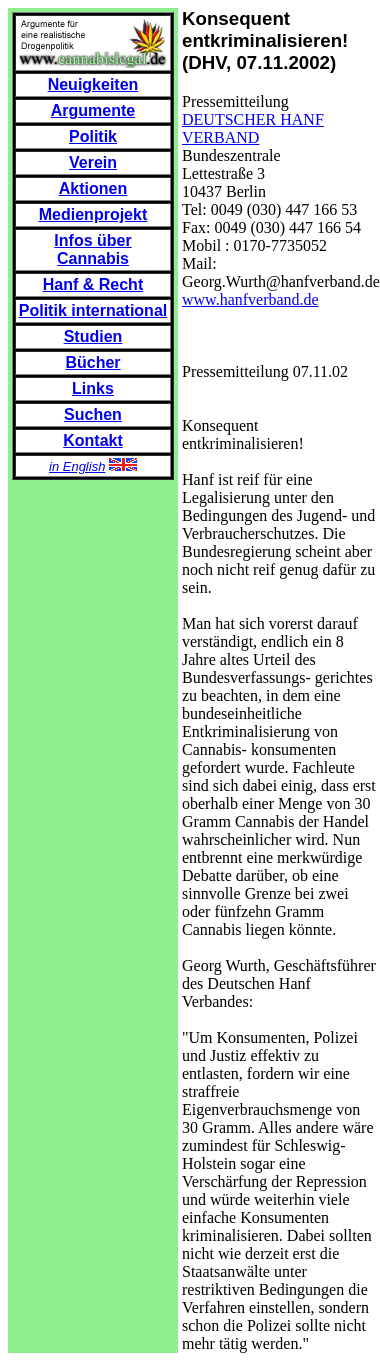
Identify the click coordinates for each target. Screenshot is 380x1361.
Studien (93, 336)
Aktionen (93, 188)
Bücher (92, 362)
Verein (93, 162)
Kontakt (93, 440)
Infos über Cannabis (92, 249)
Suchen (93, 414)
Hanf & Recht (93, 284)
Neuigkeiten (93, 84)
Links (93, 388)
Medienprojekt (93, 214)
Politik (93, 136)
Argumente (93, 110)
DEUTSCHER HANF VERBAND (253, 128)
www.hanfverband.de (250, 299)
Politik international (93, 310)
